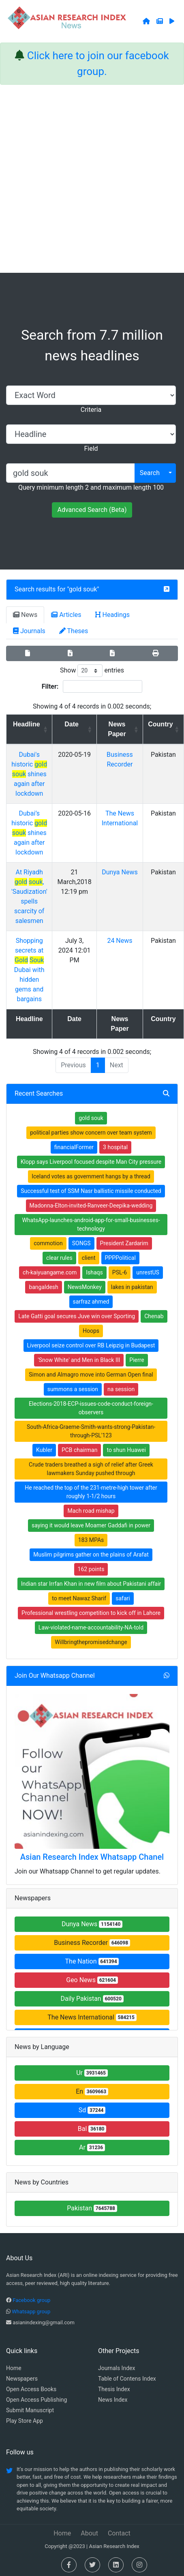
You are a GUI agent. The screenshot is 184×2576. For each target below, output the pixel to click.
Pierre (136, 1360)
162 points (91, 1569)
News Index (112, 2399)
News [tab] (25, 615)
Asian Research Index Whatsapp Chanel (92, 1857)
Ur (92, 2073)
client (89, 1258)
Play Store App (24, 2421)
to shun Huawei (126, 1450)
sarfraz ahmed (91, 1301)
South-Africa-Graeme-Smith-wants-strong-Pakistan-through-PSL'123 (91, 1431)
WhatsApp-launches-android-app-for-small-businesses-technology (91, 1224)
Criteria (91, 409)
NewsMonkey (85, 1287)
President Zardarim (124, 1243)
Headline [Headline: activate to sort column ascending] (26, 724)
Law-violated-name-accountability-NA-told (91, 1627)
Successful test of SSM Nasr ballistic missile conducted (91, 1191)
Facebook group (31, 2300)
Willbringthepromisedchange (91, 1642)
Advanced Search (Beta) (91, 510)
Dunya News (119, 872)
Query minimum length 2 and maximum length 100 (91, 487)
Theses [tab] (73, 631)
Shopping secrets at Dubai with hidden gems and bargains (29, 970)
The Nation (92, 1961)
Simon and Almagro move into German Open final (91, 1374)
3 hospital (115, 1147)
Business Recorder (92, 1942)
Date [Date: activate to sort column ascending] (71, 724)
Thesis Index (114, 2389)
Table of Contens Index (127, 2378)
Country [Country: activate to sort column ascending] (160, 724)
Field (91, 448)
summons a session (72, 1389)
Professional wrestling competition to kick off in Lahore (90, 1613)
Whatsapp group (31, 2311)
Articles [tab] (66, 615)
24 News (119, 940)
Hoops (91, 1331)
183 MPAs (91, 1540)
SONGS (81, 1243)
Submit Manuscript (30, 2410)
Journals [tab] (29, 631)
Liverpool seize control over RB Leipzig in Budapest (91, 1345)
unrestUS (147, 1272)
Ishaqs (94, 1272)
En (92, 2091)
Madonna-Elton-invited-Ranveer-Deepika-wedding (91, 1205)
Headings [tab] (112, 615)
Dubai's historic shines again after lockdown (29, 774)
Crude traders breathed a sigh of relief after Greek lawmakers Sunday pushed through (91, 1468)
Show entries (92, 670)
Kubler (44, 1450)
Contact (119, 2533)
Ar (92, 2147)
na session (121, 1389)
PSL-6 (119, 1272)
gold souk (83, 589)
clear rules (59, 1258)
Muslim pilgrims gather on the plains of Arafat (90, 1554)
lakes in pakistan (132, 1287)
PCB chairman (80, 1450)
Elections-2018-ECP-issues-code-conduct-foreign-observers (91, 1407)
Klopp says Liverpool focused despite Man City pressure (91, 1161)
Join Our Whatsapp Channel (55, 1675)
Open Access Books (31, 2389)
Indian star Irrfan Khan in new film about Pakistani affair (91, 1583)
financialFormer (74, 1147)
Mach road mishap (90, 1510)
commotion (48, 1243)
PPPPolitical (120, 1258)
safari (123, 1598)
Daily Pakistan (91, 1998)
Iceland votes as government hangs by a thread (91, 1176)
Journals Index (116, 2368)
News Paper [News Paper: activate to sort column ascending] (117, 729)
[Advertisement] (90, 179)
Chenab (153, 1316)
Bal (92, 2129)
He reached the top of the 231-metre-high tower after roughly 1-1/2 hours (91, 1491)
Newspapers (22, 2378)
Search (150, 473)
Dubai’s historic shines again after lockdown (29, 832)
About (89, 2533)
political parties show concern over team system (91, 1132)
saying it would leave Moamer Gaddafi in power (91, 1525)
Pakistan (92, 2208)
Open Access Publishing (36, 2399)
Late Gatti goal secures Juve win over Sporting (76, 1316)
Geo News (92, 1980)
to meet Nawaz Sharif (79, 1598)
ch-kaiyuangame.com (50, 1272)
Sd (92, 2110)
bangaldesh (43, 1287)
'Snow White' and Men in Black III (79, 1360)
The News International (91, 2017)
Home (13, 2368)
